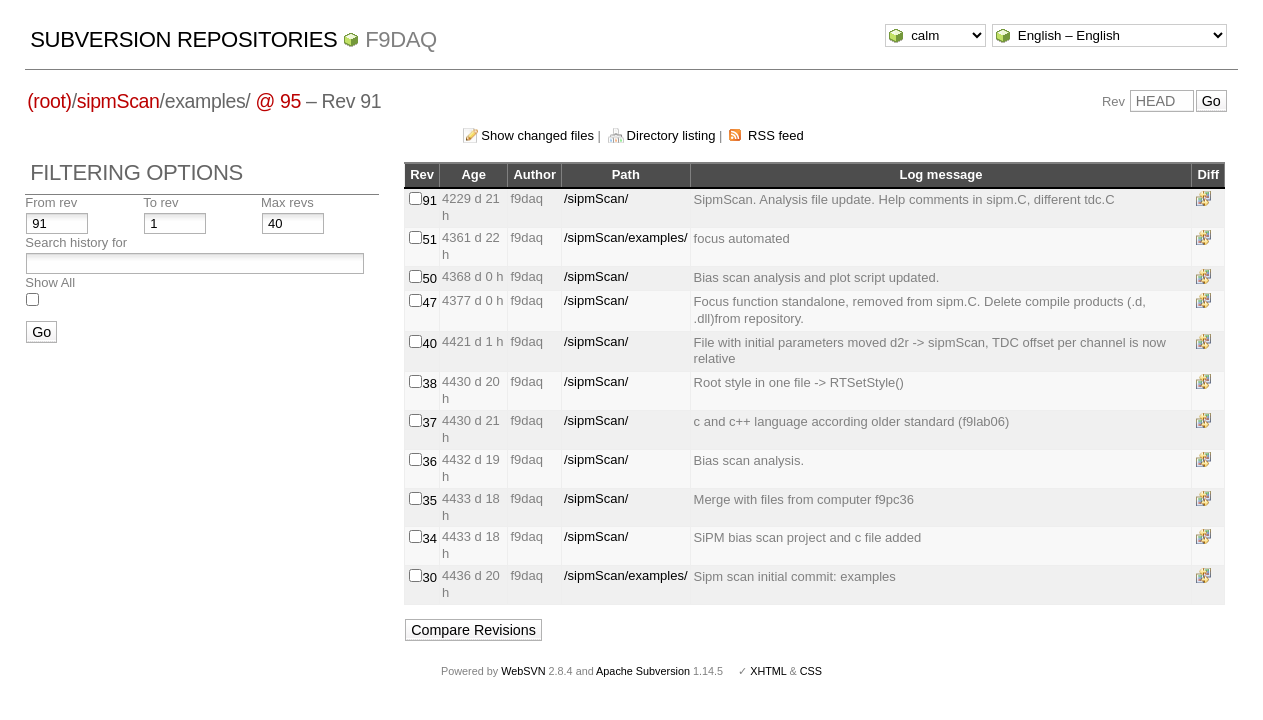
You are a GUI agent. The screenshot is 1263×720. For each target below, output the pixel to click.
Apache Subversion (643, 671)
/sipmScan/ (596, 198)
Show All (50, 282)
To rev (160, 202)
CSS (811, 671)
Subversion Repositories (183, 39)
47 (430, 302)
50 (430, 278)
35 (430, 500)
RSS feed (776, 135)
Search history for (76, 242)
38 (430, 383)
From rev (51, 202)
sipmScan (118, 101)
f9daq (401, 39)
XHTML (768, 671)
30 (430, 577)
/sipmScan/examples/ (626, 237)
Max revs (287, 202)
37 (430, 422)
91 (430, 200)
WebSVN (523, 671)
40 (430, 343)
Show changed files (537, 135)
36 (430, 461)
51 (430, 239)
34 (430, 538)
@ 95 (278, 101)
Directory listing (671, 135)
